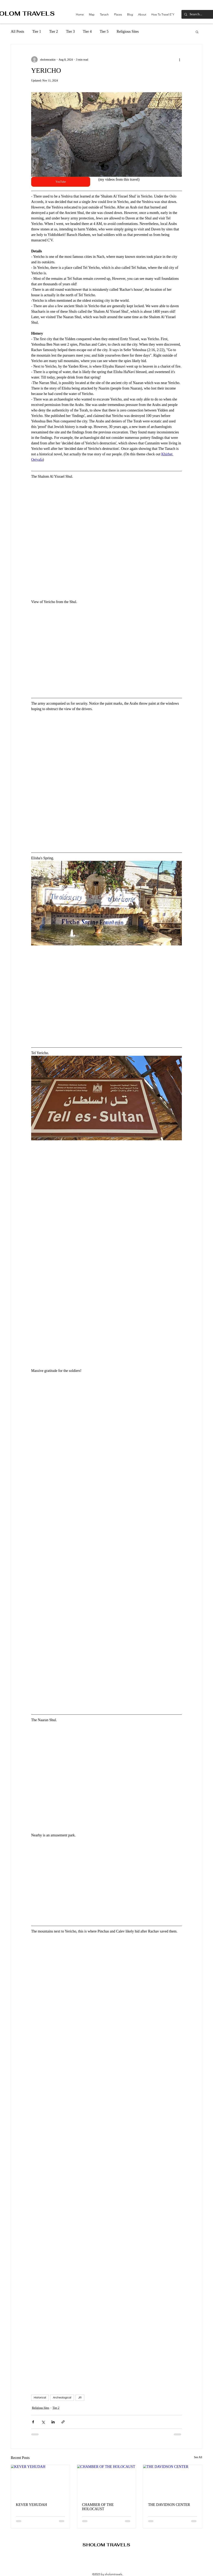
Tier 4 (87, 31)
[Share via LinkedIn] (53, 2422)
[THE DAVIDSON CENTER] (172, 2481)
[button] (117, 14)
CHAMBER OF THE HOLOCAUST (98, 2507)
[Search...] (200, 14)
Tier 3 (70, 31)
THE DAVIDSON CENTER (169, 2505)
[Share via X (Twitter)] (43, 2422)
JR (80, 2397)
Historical (40, 2397)
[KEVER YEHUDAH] (40, 2481)
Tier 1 (36, 31)
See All (198, 2457)
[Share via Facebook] (33, 2422)
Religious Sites (128, 31)
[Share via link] (63, 2422)
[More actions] (179, 59)
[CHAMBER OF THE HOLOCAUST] (106, 2481)
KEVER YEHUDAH (31, 2505)
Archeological (62, 2397)
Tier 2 (53, 31)
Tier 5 (104, 31)
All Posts (17, 31)
